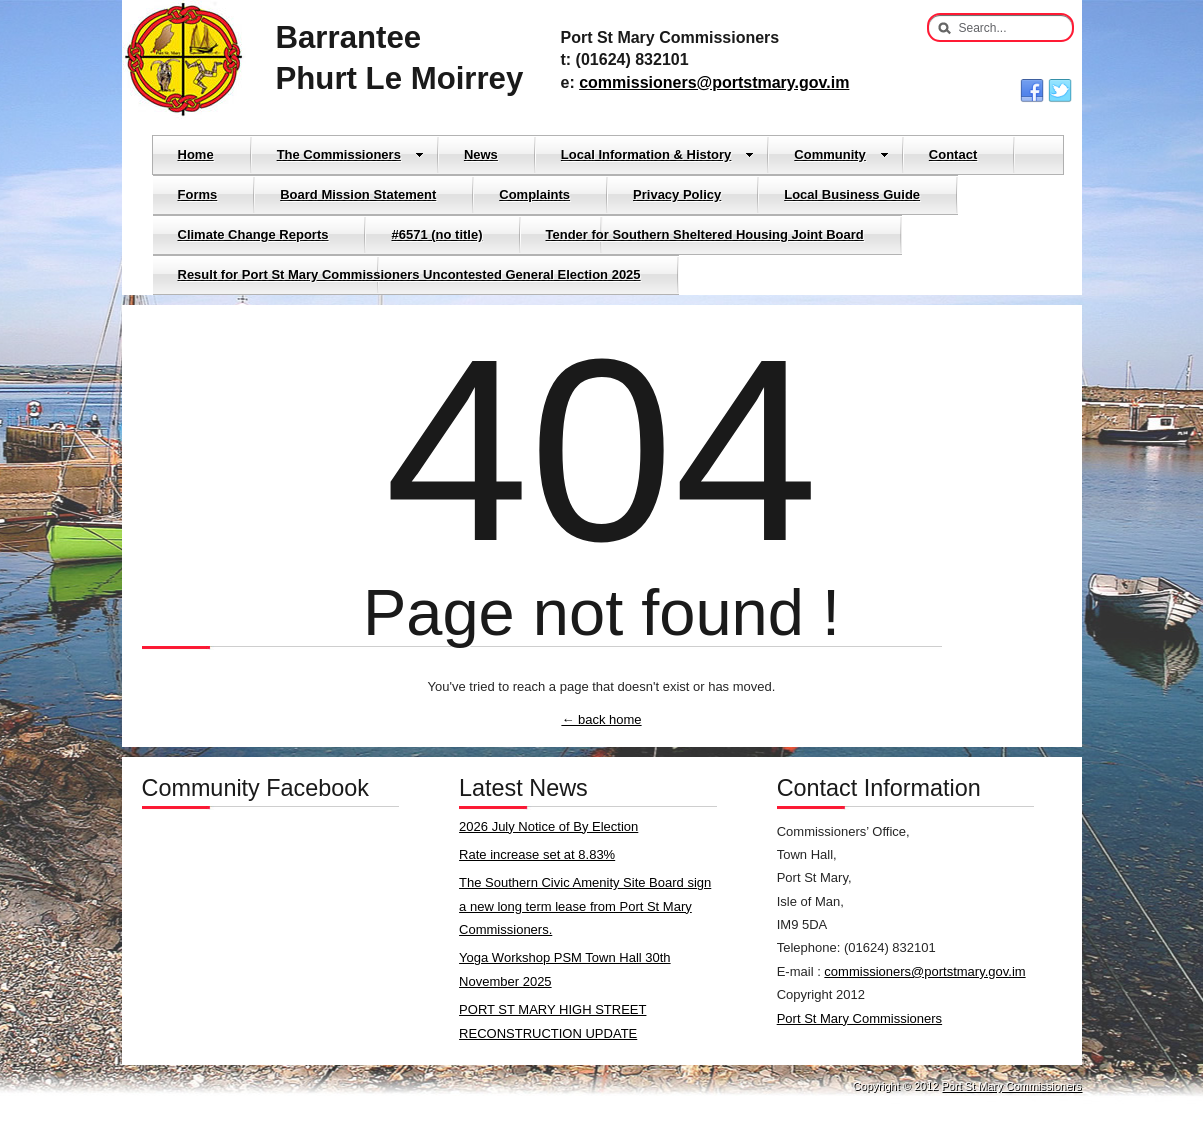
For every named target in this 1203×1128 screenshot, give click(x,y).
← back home (601, 719)
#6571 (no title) (436, 234)
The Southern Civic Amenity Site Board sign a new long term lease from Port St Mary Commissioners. (585, 906)
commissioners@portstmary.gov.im (714, 82)
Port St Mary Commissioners (859, 1018)
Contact (953, 154)
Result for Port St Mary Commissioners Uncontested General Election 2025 (409, 274)
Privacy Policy (677, 194)
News (481, 154)
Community (841, 154)
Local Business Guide (852, 194)
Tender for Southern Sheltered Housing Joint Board (705, 234)
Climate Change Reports (253, 234)
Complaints (534, 194)
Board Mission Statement (358, 194)
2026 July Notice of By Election (548, 826)
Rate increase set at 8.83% (537, 854)
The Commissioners (350, 154)
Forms (198, 194)
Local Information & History (657, 154)
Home (196, 154)
